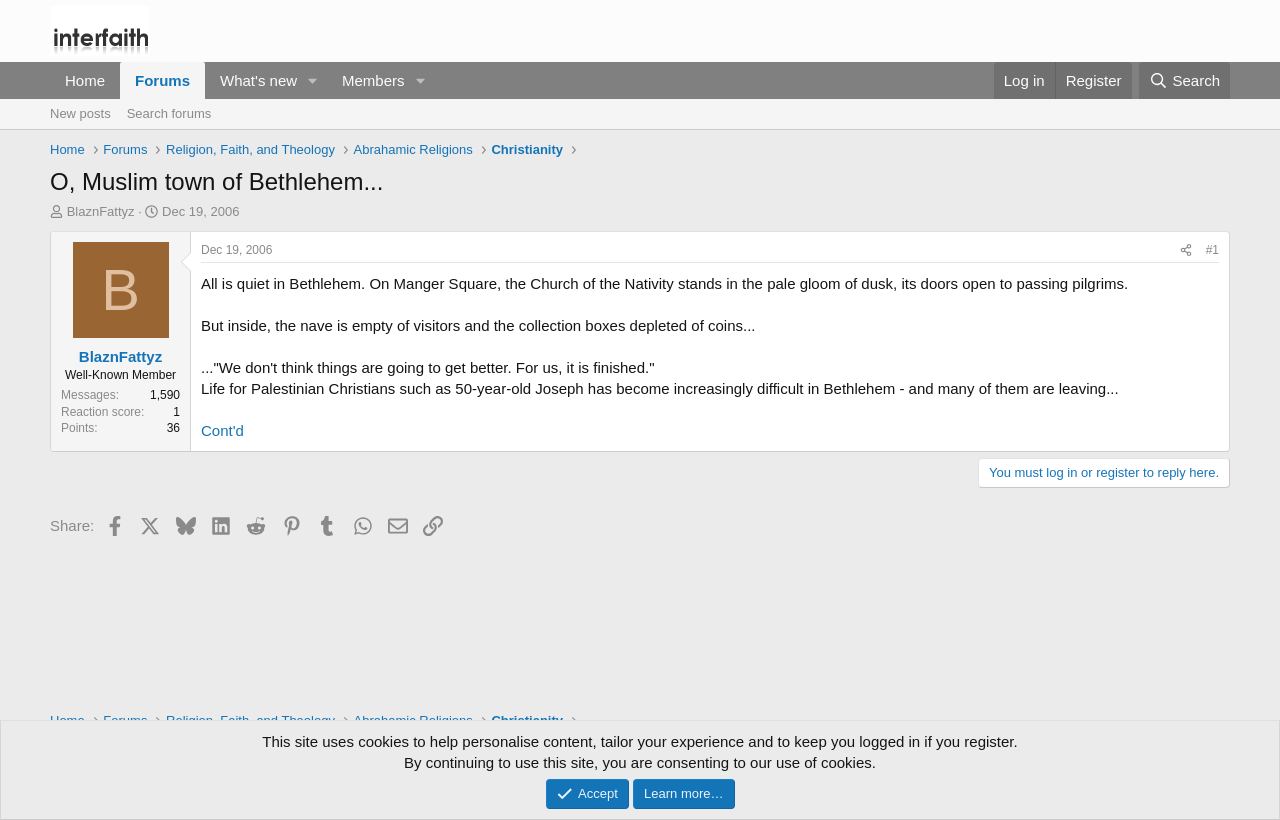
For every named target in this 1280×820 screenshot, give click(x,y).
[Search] (1184, 80)
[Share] (1186, 250)
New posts (80, 113)
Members (373, 80)
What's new (258, 80)
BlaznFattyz (101, 211)
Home (85, 80)
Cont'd (222, 430)
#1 (1212, 250)
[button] (313, 80)
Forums (162, 80)
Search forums (169, 113)
